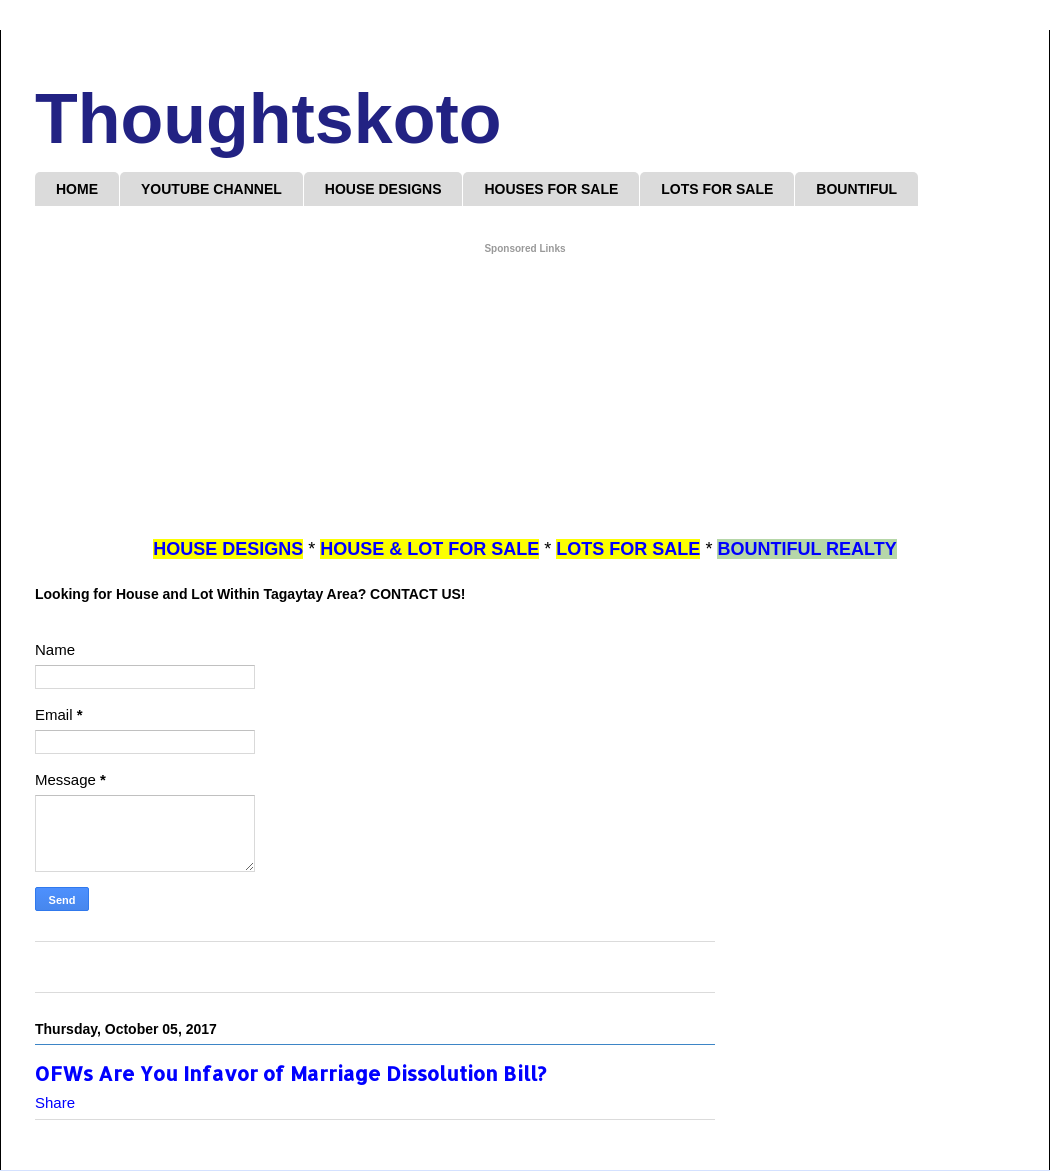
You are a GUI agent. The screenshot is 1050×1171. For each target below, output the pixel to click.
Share (55, 1102)
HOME (77, 189)
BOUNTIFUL (856, 189)
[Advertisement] (525, 397)
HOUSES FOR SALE (551, 189)
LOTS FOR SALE (717, 189)
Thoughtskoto (268, 119)
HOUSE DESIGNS (383, 189)
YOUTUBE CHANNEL (211, 189)
